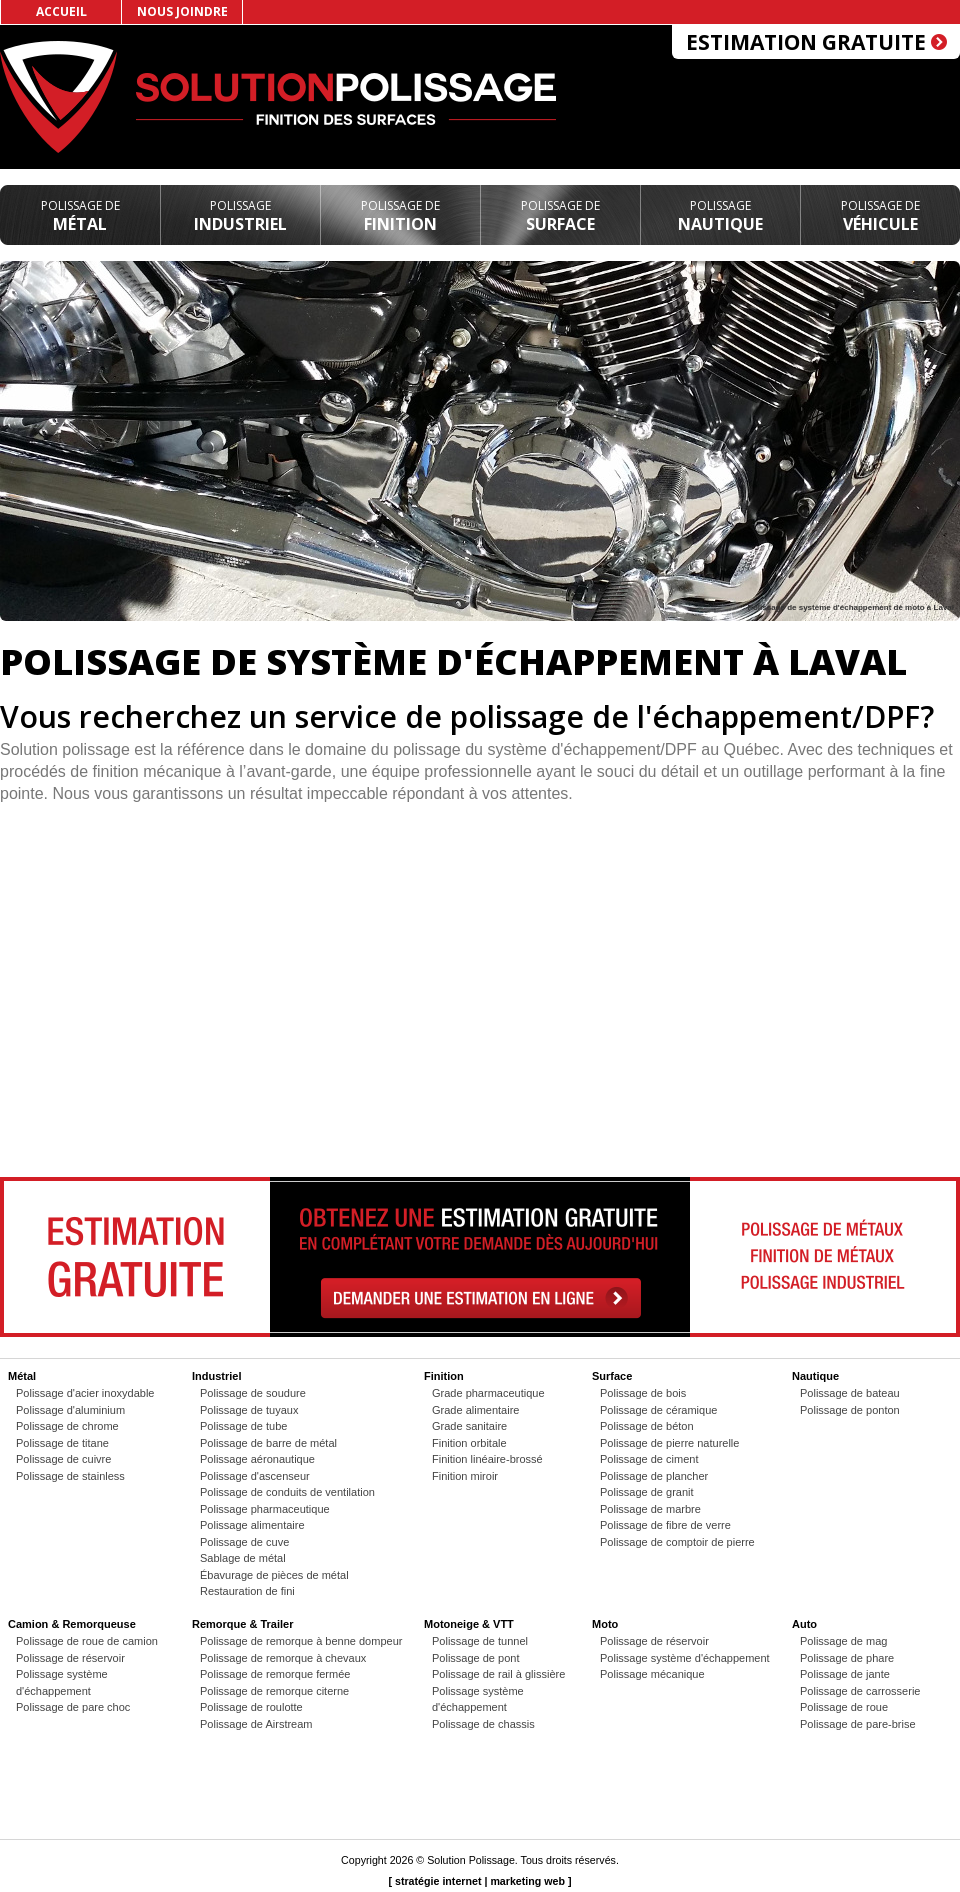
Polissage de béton (647, 1426)
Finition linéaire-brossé (487, 1459)
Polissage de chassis (483, 1724)
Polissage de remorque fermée (275, 1674)
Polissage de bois (643, 1393)
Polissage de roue (844, 1707)
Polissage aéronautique (257, 1459)
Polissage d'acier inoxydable (85, 1393)
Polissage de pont (475, 1658)
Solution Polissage (471, 1860)
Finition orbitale (469, 1443)
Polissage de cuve (244, 1542)
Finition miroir (465, 1476)
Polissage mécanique (652, 1674)
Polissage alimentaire (252, 1525)
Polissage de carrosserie (860, 1691)
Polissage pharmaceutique (265, 1509)
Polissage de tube (243, 1426)
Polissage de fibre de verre (665, 1525)
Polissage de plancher (654, 1476)
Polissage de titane (62, 1443)
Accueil (61, 11)
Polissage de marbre (650, 1509)
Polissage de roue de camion (87, 1641)
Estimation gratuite (816, 42)
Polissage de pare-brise (858, 1724)
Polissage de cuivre (63, 1459)
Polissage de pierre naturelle (669, 1443)
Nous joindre (182, 11)
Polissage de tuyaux (249, 1410)
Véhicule (880, 216)
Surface (560, 216)
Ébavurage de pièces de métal (274, 1575)
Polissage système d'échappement (685, 1658)
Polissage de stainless (70, 1476)
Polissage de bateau (850, 1393)
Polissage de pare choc (73, 1707)
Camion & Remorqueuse (72, 1624)
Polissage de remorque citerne (274, 1691)
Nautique (720, 216)
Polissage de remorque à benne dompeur (301, 1641)
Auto (804, 1624)
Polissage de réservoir (70, 1658)
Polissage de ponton (850, 1410)
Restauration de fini (247, 1591)
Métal (80, 216)
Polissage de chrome (67, 1426)
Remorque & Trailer (242, 1624)
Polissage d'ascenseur (255, 1476)
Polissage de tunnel (480, 1641)
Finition (400, 216)
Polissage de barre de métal (268, 1443)
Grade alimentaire (475, 1410)
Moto (605, 1624)
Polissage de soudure (253, 1393)
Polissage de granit (647, 1492)
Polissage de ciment (649, 1459)
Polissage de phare (847, 1658)
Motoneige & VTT (469, 1624)
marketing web (527, 1881)
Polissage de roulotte (251, 1707)
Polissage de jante (845, 1674)
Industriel (240, 216)
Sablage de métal (243, 1558)
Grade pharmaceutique (488, 1393)
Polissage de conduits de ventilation (287, 1492)
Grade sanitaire (469, 1426)
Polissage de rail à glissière (498, 1674)
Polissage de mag (843, 1641)
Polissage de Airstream (256, 1724)
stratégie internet (438, 1881)
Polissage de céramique (658, 1410)
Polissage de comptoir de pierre (677, 1542)
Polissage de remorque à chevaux (283, 1658)
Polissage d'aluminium (70, 1410)
